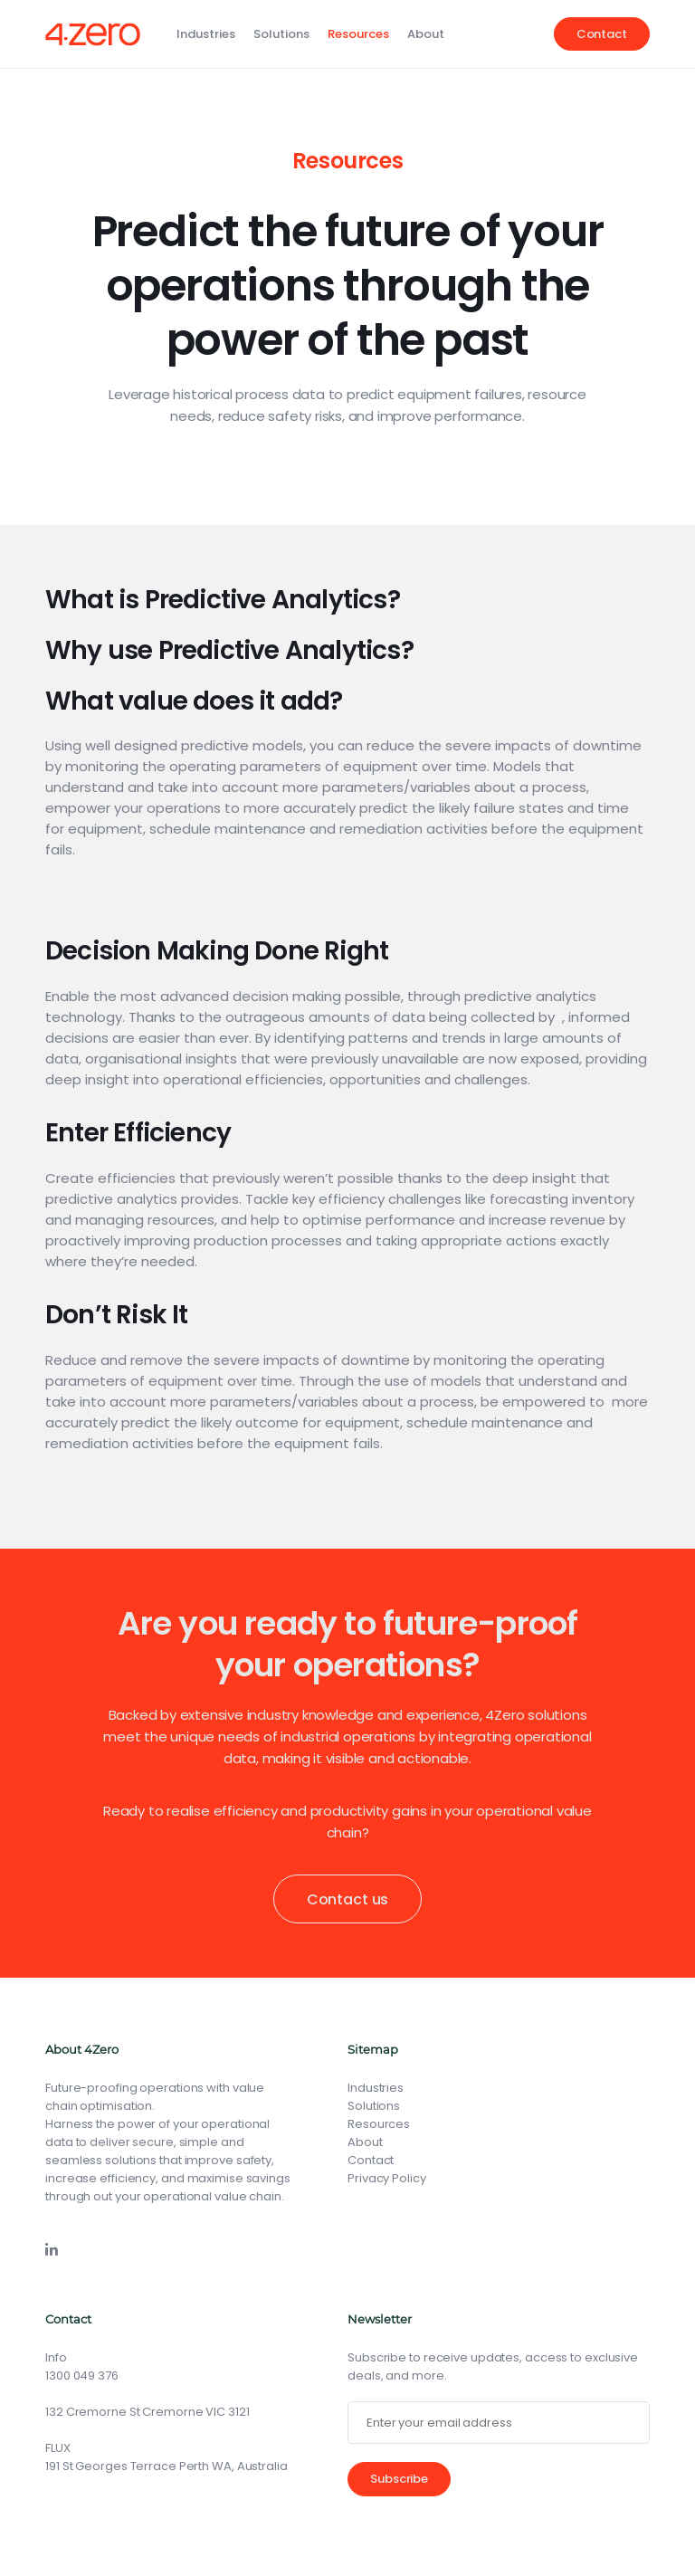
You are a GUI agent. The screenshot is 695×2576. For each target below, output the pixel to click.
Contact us (347, 1899)
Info (56, 2357)
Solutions (281, 34)
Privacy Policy (387, 2178)
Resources (358, 34)
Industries (205, 34)
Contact (601, 34)
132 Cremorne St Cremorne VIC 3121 (147, 2411)
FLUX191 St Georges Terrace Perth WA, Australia (166, 2457)
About (425, 34)
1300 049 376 (82, 2375)
